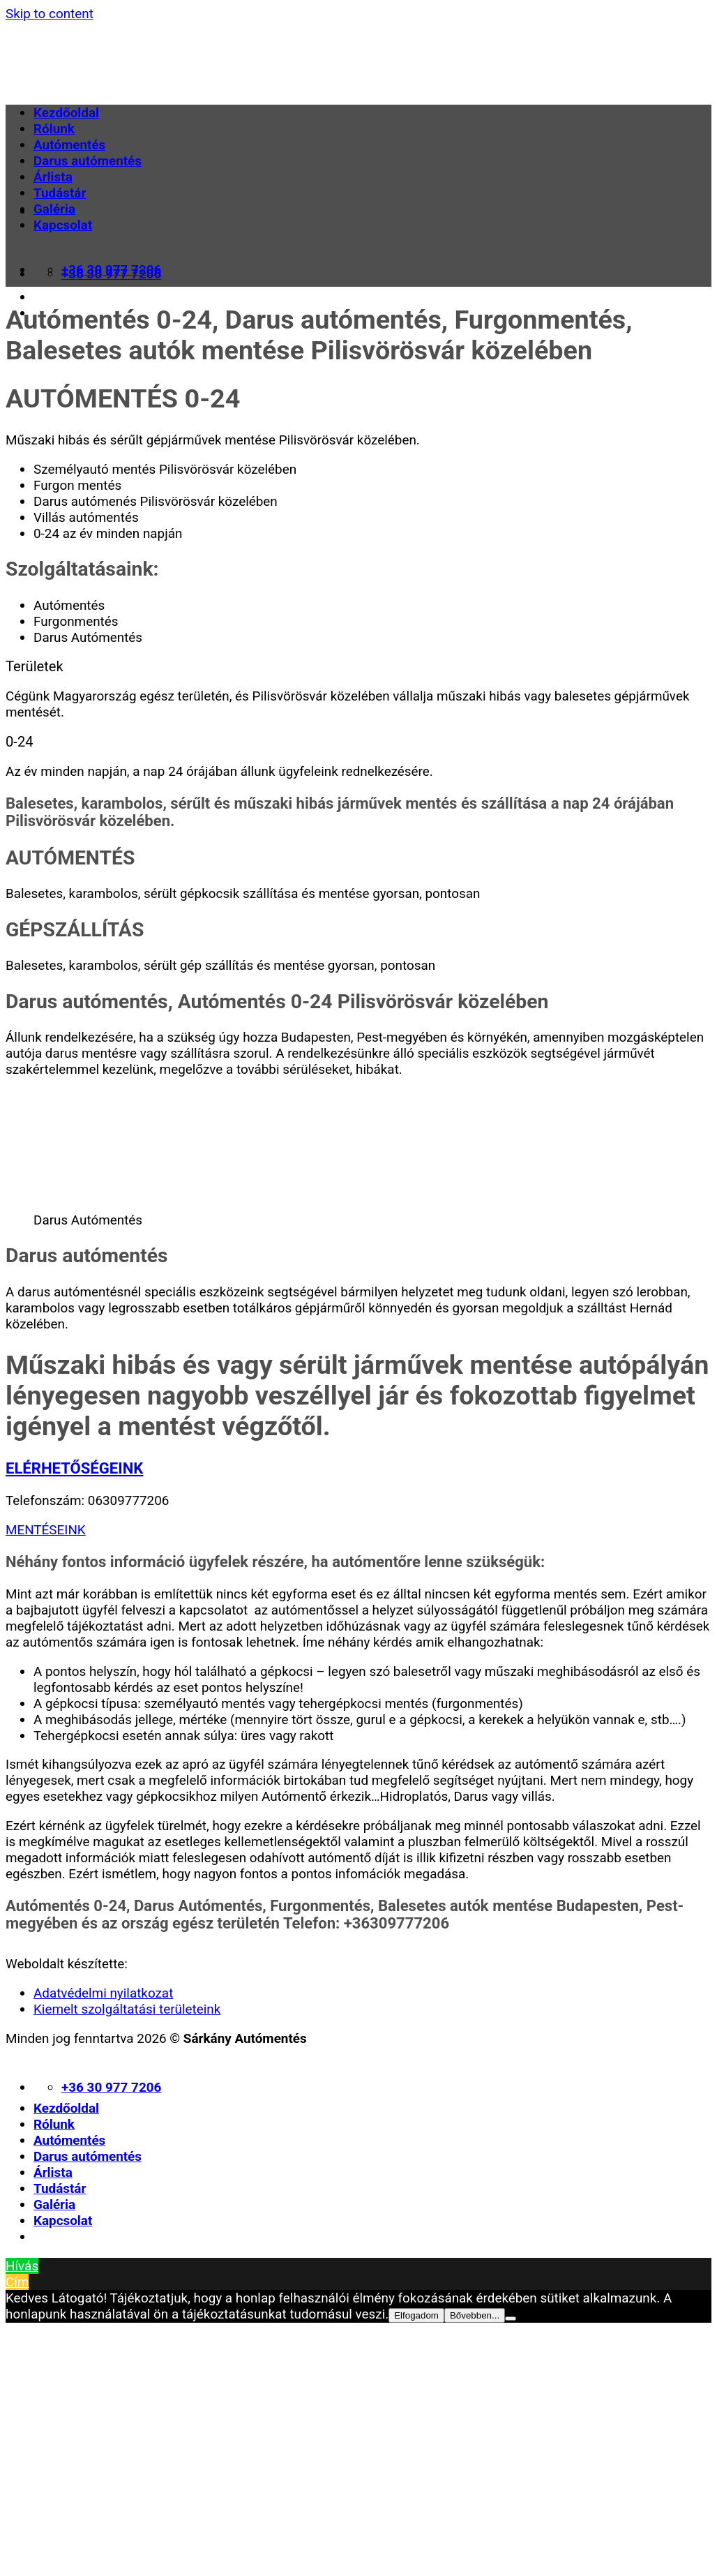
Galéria (54, 209)
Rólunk (54, 129)
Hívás (22, 2266)
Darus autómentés (87, 161)
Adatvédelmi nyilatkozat (103, 1993)
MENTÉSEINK (46, 1530)
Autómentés (69, 145)
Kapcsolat (62, 225)
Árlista (53, 177)
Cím (17, 2282)
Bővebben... (474, 2315)
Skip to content (49, 14)
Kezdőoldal (66, 113)
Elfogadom (416, 2315)
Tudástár (59, 193)
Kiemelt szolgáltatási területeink (126, 2009)
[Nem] (510, 2318)
